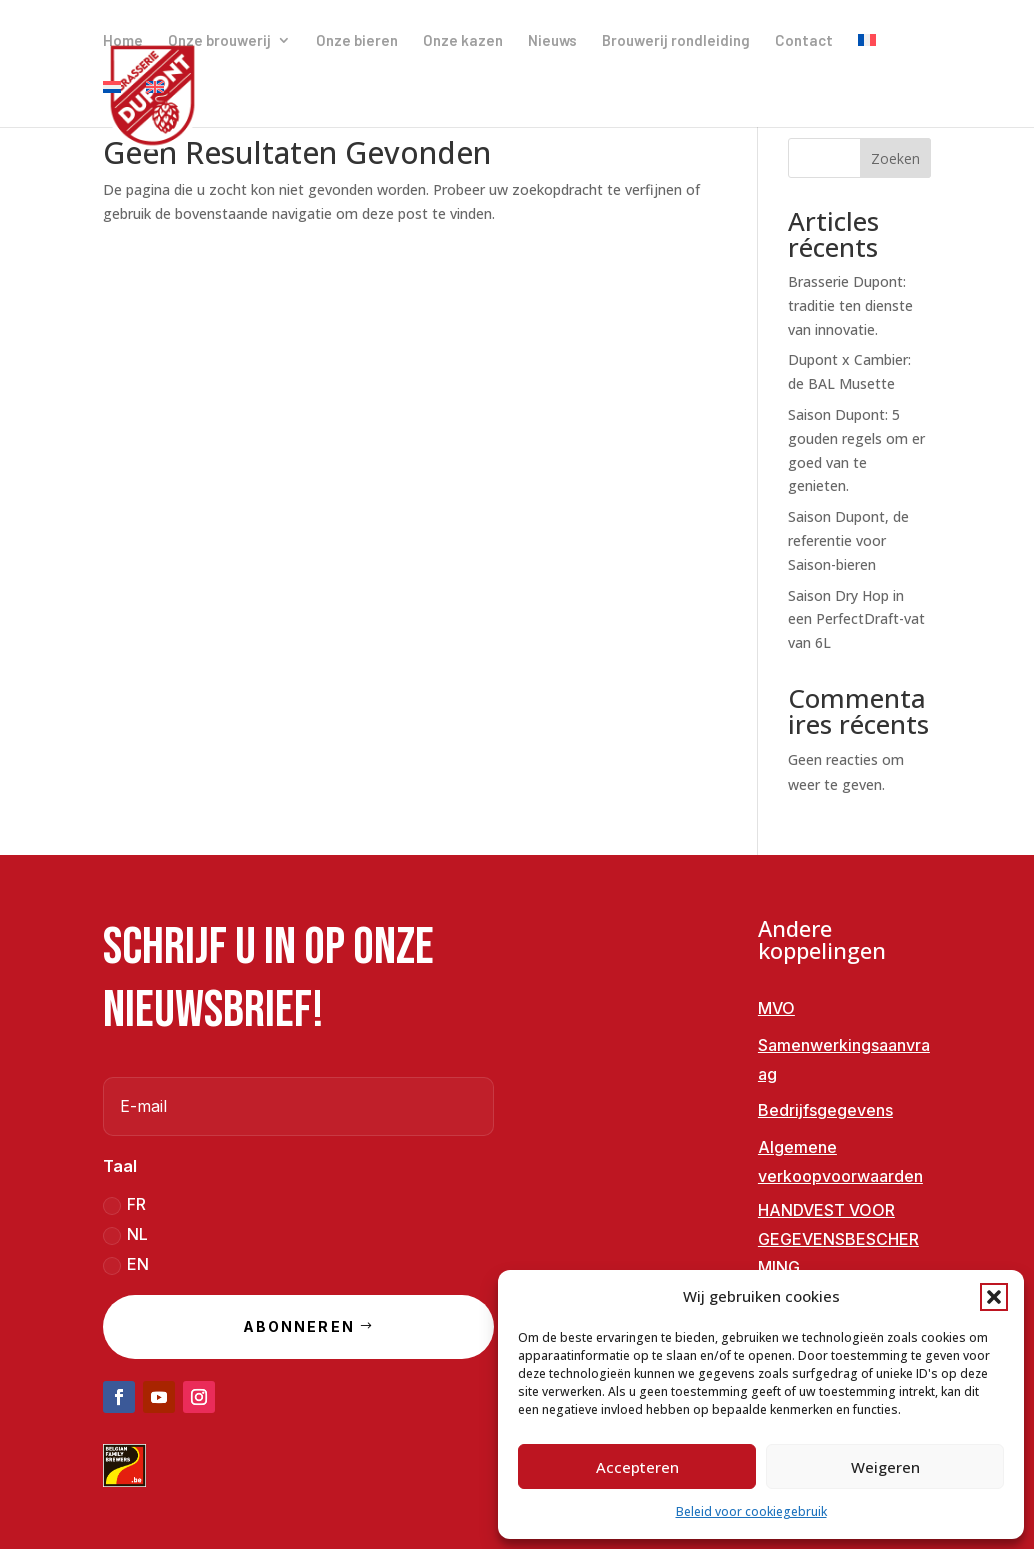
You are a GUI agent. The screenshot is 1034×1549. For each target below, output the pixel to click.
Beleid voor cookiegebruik (751, 1511)
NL (125, 1234)
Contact (804, 41)
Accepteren (637, 1467)
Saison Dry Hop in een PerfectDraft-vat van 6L (856, 619)
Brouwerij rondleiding (676, 41)
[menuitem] (867, 56)
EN (126, 1264)
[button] (994, 1297)
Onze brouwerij (219, 41)
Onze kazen (463, 41)
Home (123, 41)
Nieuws (552, 41)
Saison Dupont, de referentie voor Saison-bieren (848, 540)
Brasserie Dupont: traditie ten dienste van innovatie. (850, 305)
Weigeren (885, 1467)
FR (124, 1204)
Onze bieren (357, 41)
